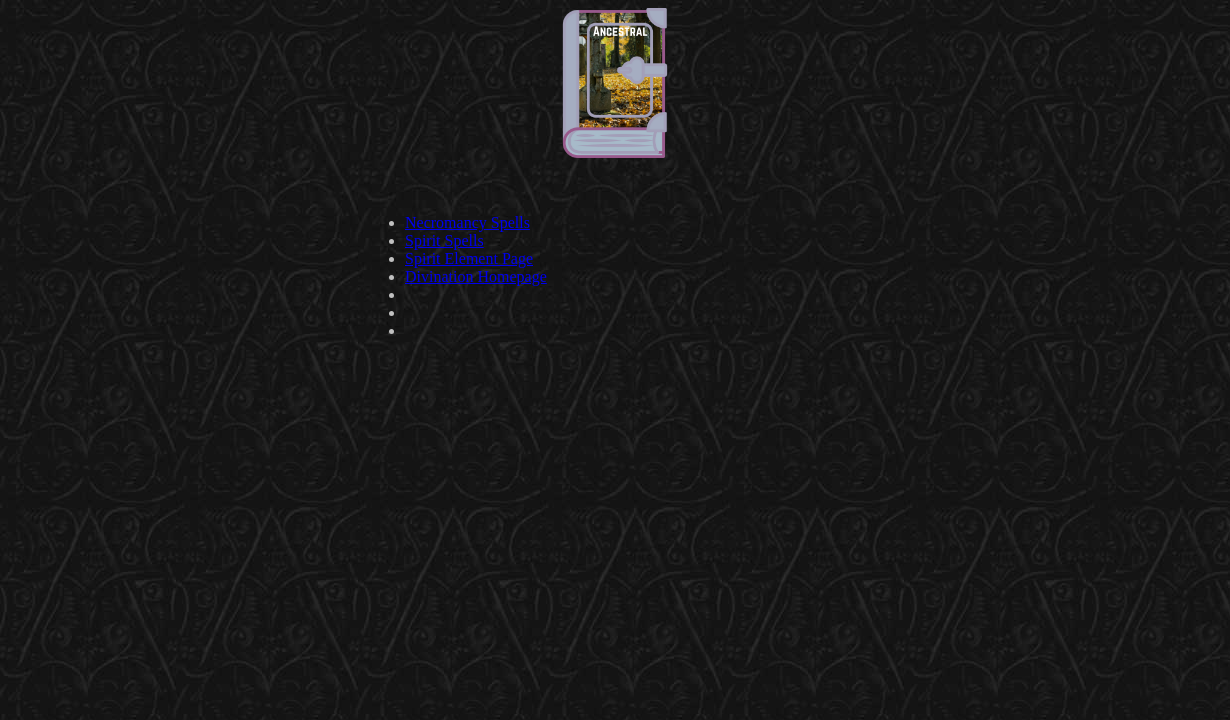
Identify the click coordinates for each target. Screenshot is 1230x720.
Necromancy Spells (467, 222)
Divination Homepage (476, 276)
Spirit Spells (444, 240)
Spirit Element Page (469, 258)
